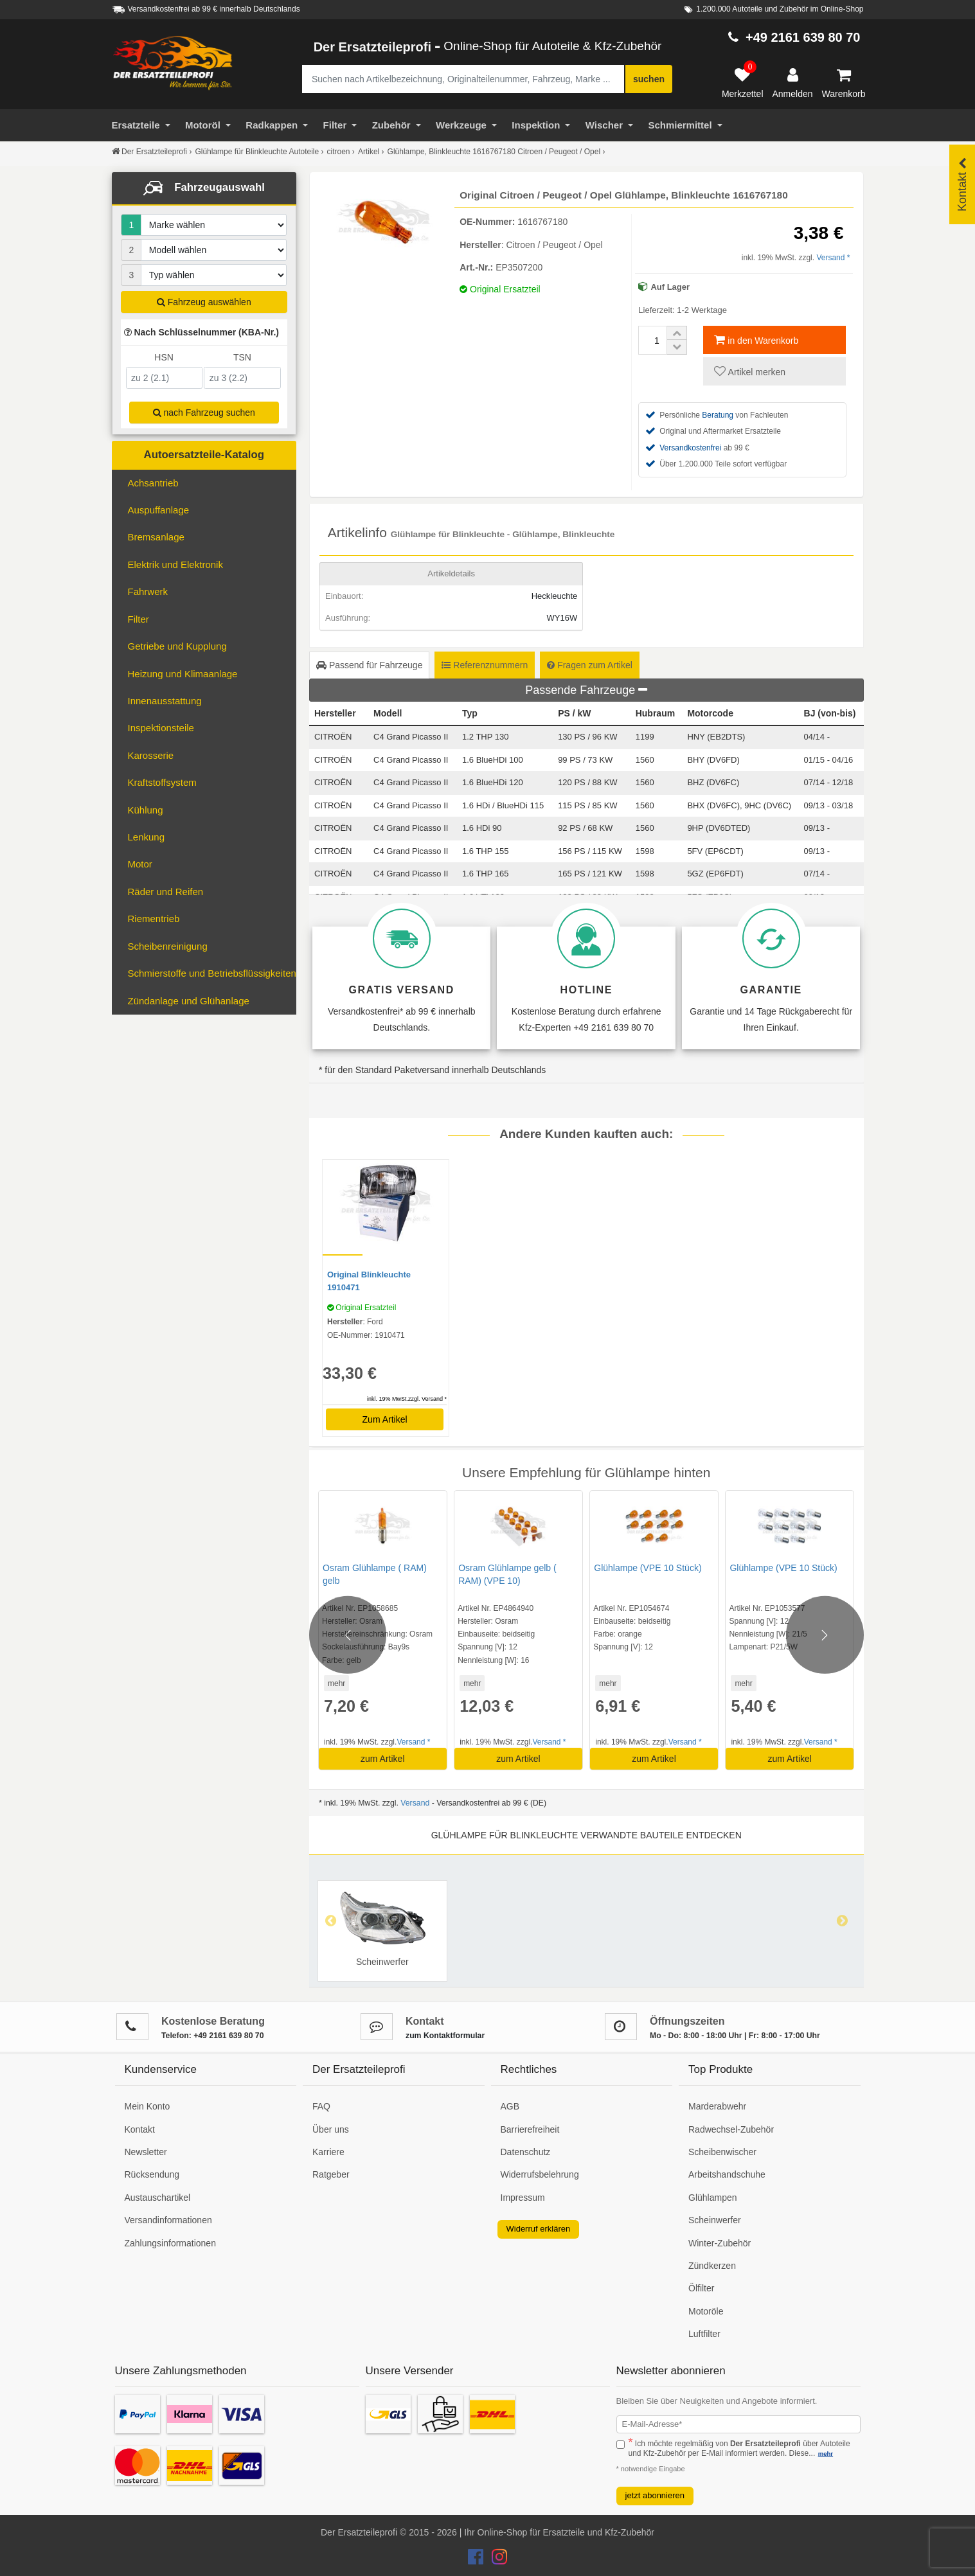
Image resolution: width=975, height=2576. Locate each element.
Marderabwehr (717, 2106)
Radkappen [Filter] (277, 125)
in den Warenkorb (756, 340)
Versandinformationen (168, 2220)
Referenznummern (485, 665)
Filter (340, 125)
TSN (242, 357)
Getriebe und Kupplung (177, 646)
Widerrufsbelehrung (540, 2174)
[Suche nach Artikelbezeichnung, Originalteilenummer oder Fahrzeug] (463, 79)
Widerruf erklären (538, 2229)
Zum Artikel (384, 1419)
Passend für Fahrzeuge (369, 665)
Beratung (717, 415)
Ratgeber (331, 2174)
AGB (510, 2106)
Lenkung (146, 836)
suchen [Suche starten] (649, 79)
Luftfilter (704, 2334)
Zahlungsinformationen (170, 2243)
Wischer (609, 125)
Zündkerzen (712, 2266)
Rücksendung (152, 2174)
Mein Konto (147, 2106)
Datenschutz (526, 2152)
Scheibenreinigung (168, 946)
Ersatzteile (141, 125)
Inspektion (541, 125)
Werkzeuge (466, 125)
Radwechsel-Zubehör (731, 2129)
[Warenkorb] (844, 83)
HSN (164, 357)
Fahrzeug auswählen (204, 302)
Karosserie (151, 755)
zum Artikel (382, 1759)
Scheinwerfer (714, 2220)
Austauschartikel (158, 2197)
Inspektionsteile (161, 727)
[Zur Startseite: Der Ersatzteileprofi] (173, 63)
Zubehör (396, 125)
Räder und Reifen (166, 891)
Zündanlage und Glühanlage (188, 1000)
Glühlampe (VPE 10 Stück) (647, 1568)
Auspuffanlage (159, 509)
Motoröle (705, 2311)
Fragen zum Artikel (589, 665)
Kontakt (140, 2129)
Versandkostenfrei (690, 447)
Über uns (330, 2129)
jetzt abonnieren (655, 2495)
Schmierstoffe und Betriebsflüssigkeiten (212, 973)
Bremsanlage (156, 536)
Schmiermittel (685, 125)
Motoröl (208, 125)
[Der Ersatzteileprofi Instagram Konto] (496, 2560)
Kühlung (145, 809)
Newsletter (146, 2152)
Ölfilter (701, 2288)
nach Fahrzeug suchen (204, 412)
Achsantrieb (153, 482)
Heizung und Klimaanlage (183, 673)
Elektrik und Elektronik (175, 564)
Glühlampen (712, 2197)
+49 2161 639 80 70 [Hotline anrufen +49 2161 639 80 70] (803, 37)
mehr (336, 1683)
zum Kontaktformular (445, 2035)
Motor (140, 863)
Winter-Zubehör (719, 2243)
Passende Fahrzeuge (586, 690)
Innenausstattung (165, 700)
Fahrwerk (148, 591)
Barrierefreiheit (530, 2129)
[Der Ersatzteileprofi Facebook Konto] (477, 2560)
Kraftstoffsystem (162, 782)
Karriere (328, 2152)
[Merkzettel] (742, 83)
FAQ (321, 2106)
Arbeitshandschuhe (726, 2174)
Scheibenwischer (722, 2152)
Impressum (523, 2197)
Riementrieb (154, 918)
